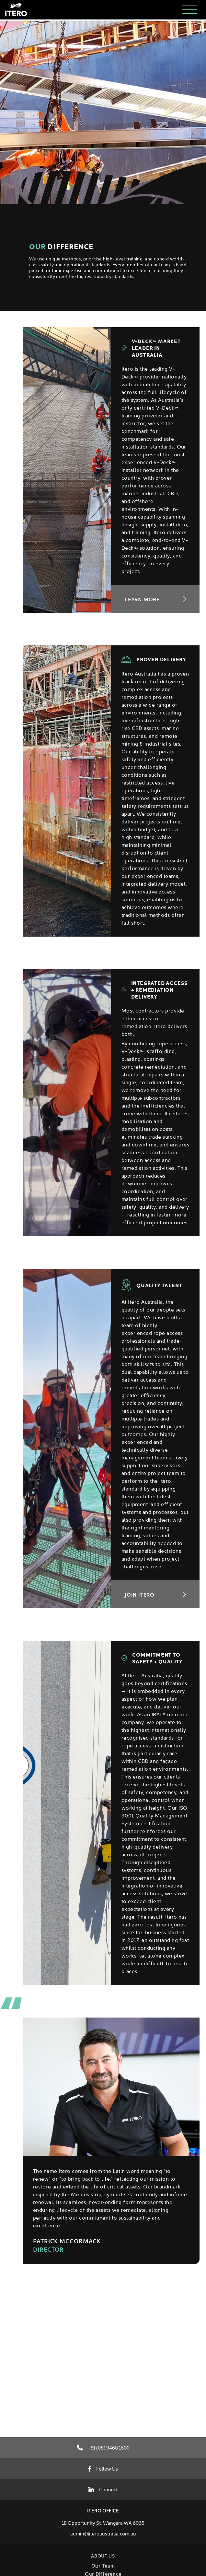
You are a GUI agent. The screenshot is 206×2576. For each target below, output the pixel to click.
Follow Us (103, 2468)
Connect (103, 2489)
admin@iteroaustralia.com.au (103, 2533)
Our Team (103, 2565)
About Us (103, 2555)
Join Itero (155, 1594)
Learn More (155, 599)
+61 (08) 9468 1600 (103, 2447)
